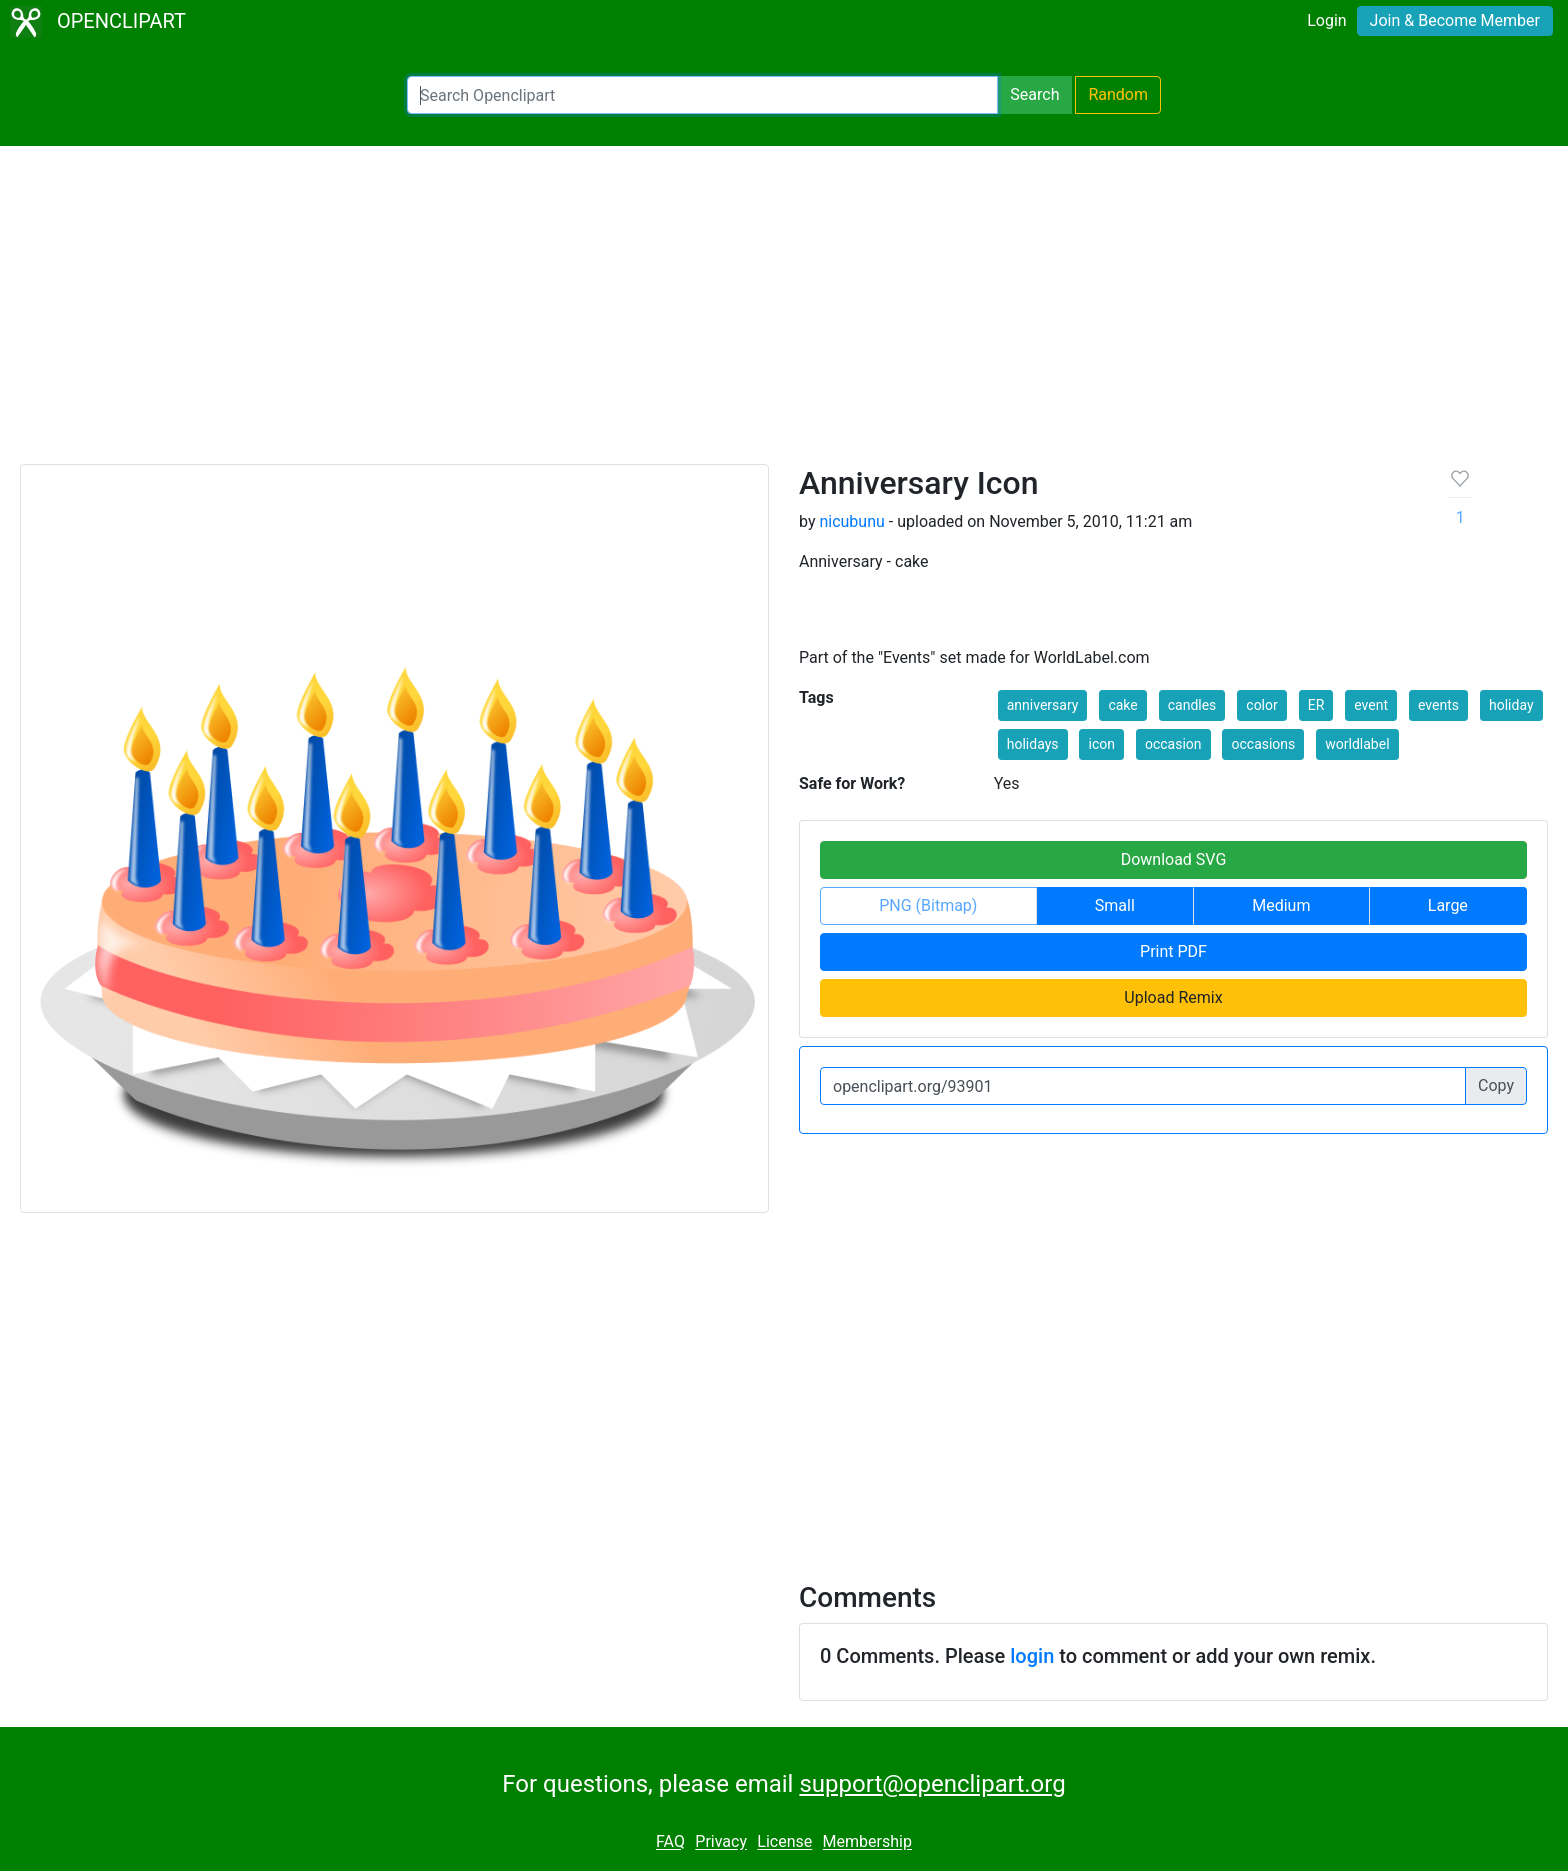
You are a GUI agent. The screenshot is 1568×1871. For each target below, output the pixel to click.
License (784, 1842)
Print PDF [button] (1173, 951)
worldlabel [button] (1357, 744)
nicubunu (851, 521)
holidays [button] (1033, 744)
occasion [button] (1173, 744)
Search (1034, 94)
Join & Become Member (1455, 20)
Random (1118, 94)
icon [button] (1101, 744)
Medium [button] (1281, 905)
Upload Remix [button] (1173, 997)
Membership (867, 1842)
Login (1326, 20)
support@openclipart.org (932, 1784)
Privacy (721, 1842)
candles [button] (1192, 705)
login (1032, 1656)
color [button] (1261, 705)
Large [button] (1448, 905)
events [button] (1438, 705)
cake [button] (1122, 705)
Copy (1496, 1085)
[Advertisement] (784, 314)
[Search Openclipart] (702, 95)
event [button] (1371, 705)
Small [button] (1115, 905)
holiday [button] (1511, 705)
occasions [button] (1263, 744)
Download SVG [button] (1174, 859)
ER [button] (1316, 705)
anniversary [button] (1043, 705)
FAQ (670, 1842)
